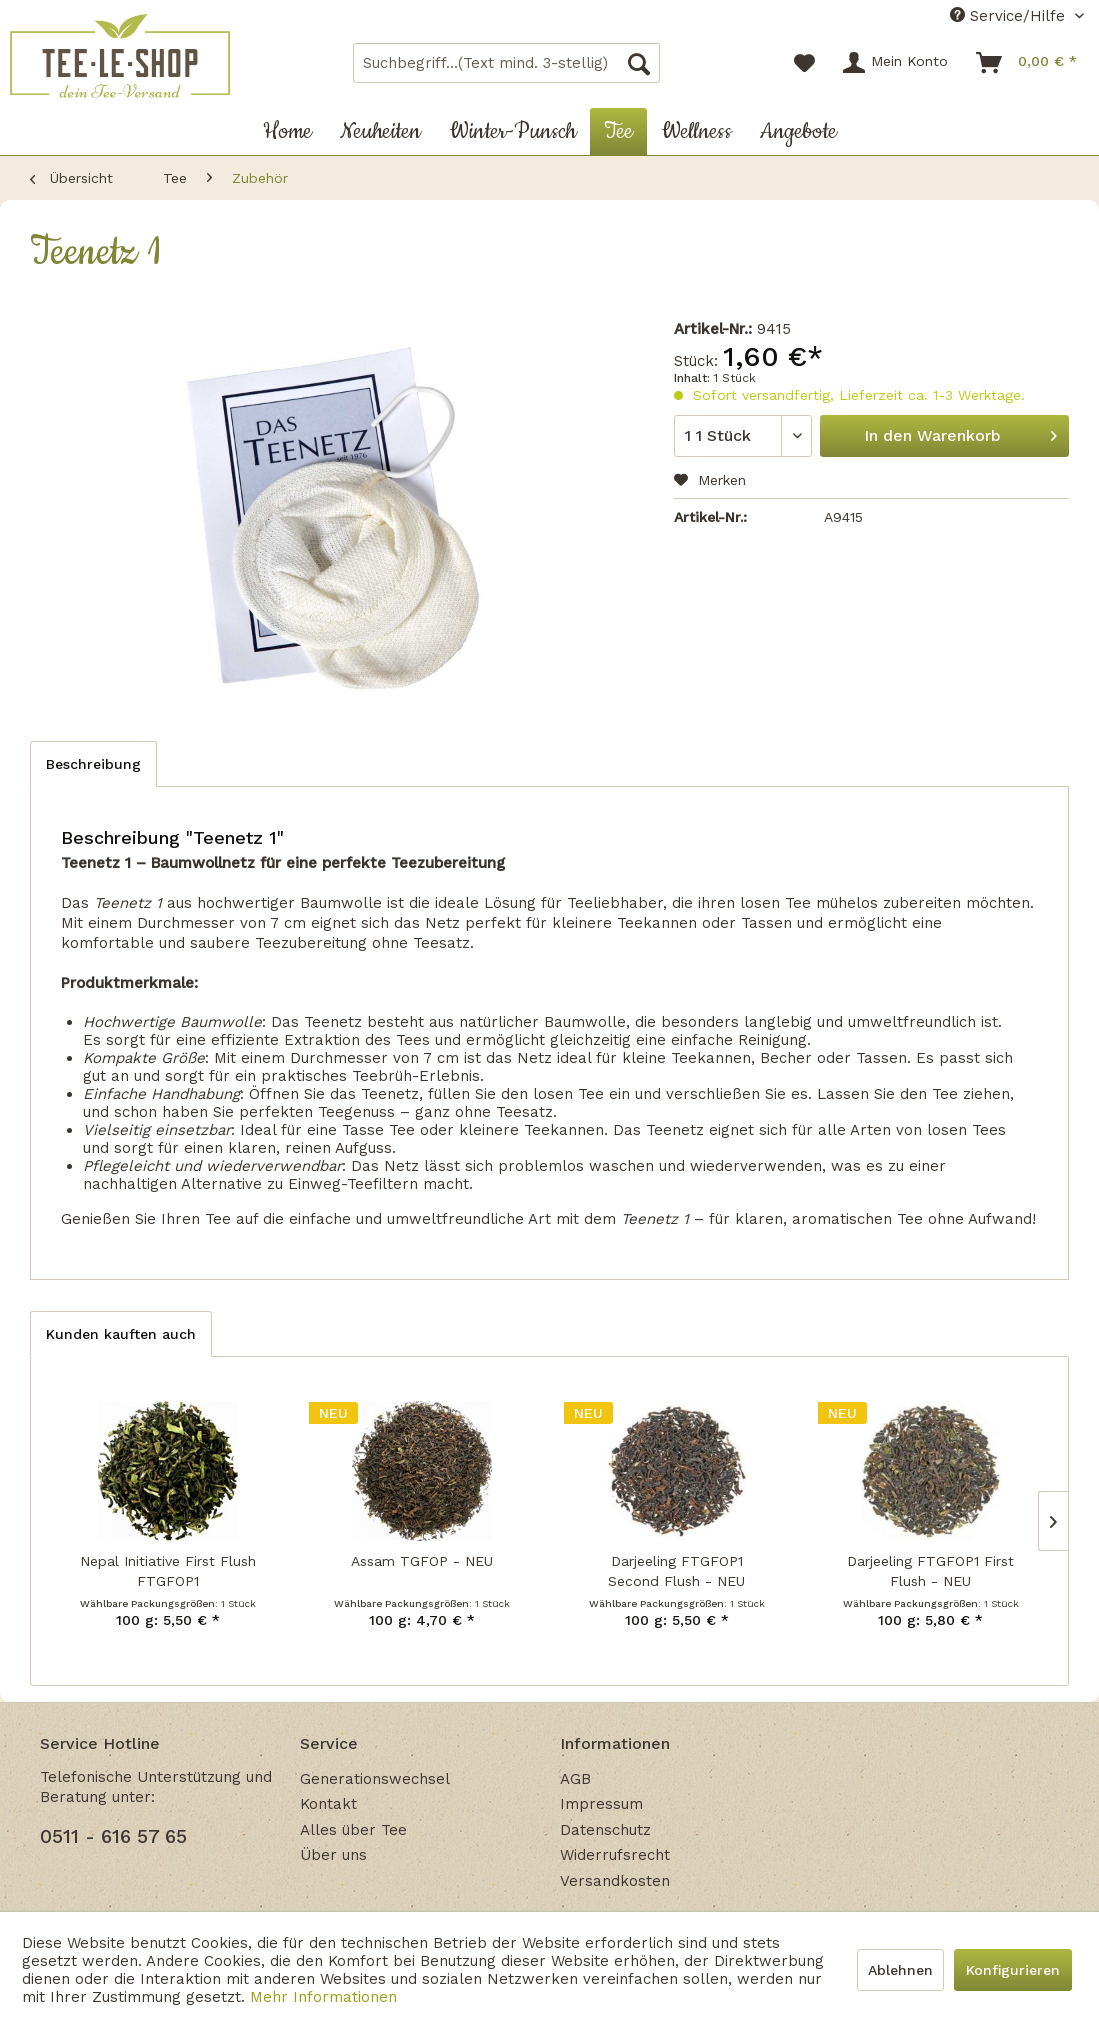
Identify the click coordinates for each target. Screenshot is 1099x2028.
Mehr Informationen (323, 1997)
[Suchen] (639, 63)
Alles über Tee (353, 1830)
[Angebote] (798, 131)
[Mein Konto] (896, 63)
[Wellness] (696, 131)
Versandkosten (615, 1881)
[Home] (287, 131)
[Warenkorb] (1027, 63)
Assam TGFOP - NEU (422, 1561)
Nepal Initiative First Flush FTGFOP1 (168, 1571)
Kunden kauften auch (121, 1334)
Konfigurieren (1013, 1970)
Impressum (601, 1804)
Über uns (333, 1855)
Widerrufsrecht (615, 1855)
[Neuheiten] (380, 131)
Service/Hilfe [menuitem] (1010, 16)
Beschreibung (93, 764)
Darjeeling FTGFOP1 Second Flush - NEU (676, 1571)
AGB (575, 1779)
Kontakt (328, 1804)
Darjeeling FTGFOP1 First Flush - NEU (930, 1571)
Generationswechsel (375, 1779)
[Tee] (618, 131)
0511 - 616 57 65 (113, 1836)
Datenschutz (605, 1830)
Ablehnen (900, 1970)
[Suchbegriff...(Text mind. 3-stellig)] (507, 63)
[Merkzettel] (804, 63)
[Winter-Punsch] (512, 131)
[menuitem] (507, 63)
